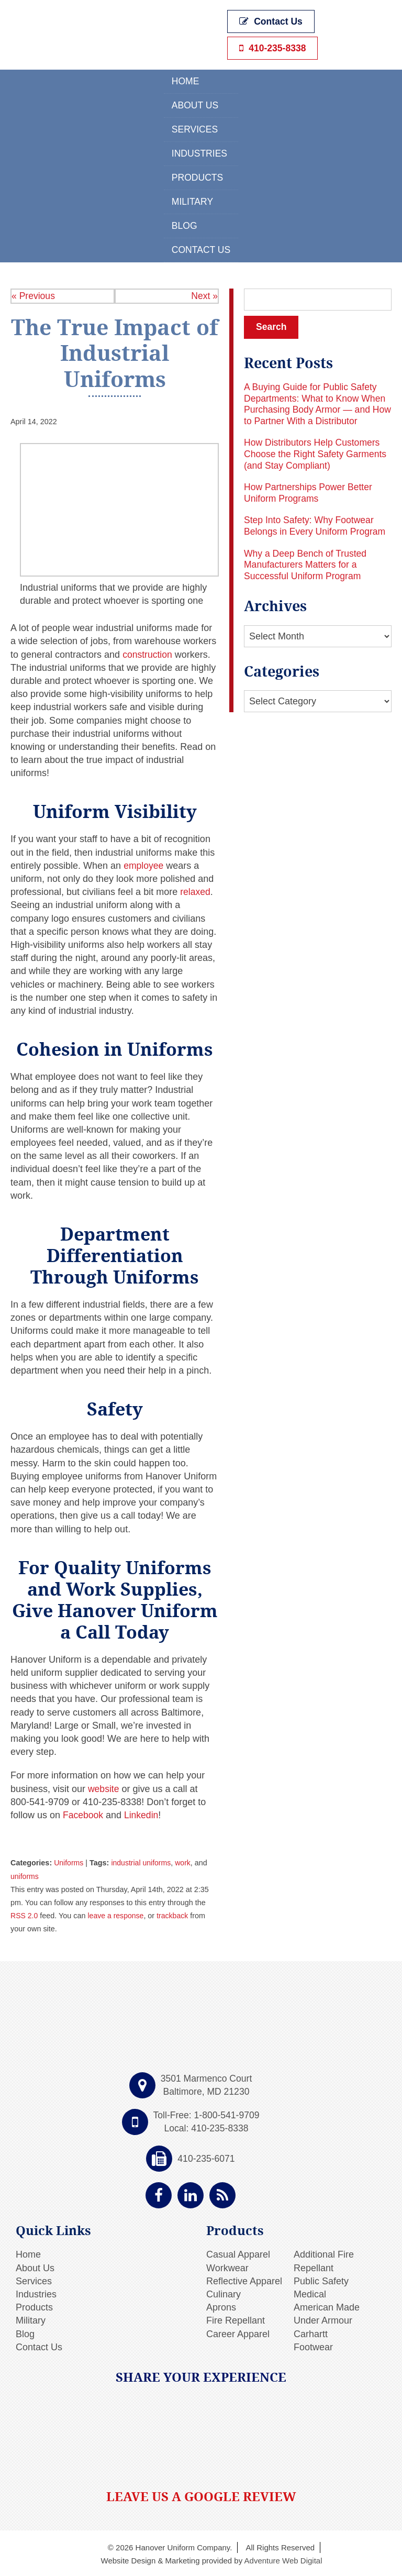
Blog (184, 224)
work (185, 1862)
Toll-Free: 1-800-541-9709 (206, 2113)
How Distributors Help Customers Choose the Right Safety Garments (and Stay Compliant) (317, 453)
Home (185, 79)
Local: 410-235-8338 (206, 2126)
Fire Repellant (235, 2319)
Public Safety (321, 2279)
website (102, 1787)
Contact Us (272, 22)
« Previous (34, 294)
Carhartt (311, 2332)
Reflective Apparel (244, 2279)
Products (197, 176)
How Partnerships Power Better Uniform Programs (309, 492)
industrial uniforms (142, 1862)
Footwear (313, 2345)
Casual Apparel (238, 2253)
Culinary (223, 2292)
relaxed (195, 890)
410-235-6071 (206, 2157)
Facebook (82, 1813)
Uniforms (69, 1862)
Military (192, 200)
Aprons (221, 2306)
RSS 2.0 (24, 1914)
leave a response (117, 1914)
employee (144, 864)
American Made (327, 2306)
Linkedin (141, 1813)
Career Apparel (238, 2332)
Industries (199, 152)
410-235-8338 (274, 45)
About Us (195, 103)
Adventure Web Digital (283, 2559)
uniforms (24, 1875)
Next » (204, 294)
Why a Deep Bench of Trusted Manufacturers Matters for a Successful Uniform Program (307, 563)
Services (194, 128)
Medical (310, 2292)
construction (147, 653)
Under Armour (323, 2319)
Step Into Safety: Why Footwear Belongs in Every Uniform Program (316, 525)
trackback (175, 1914)
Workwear (227, 2266)
